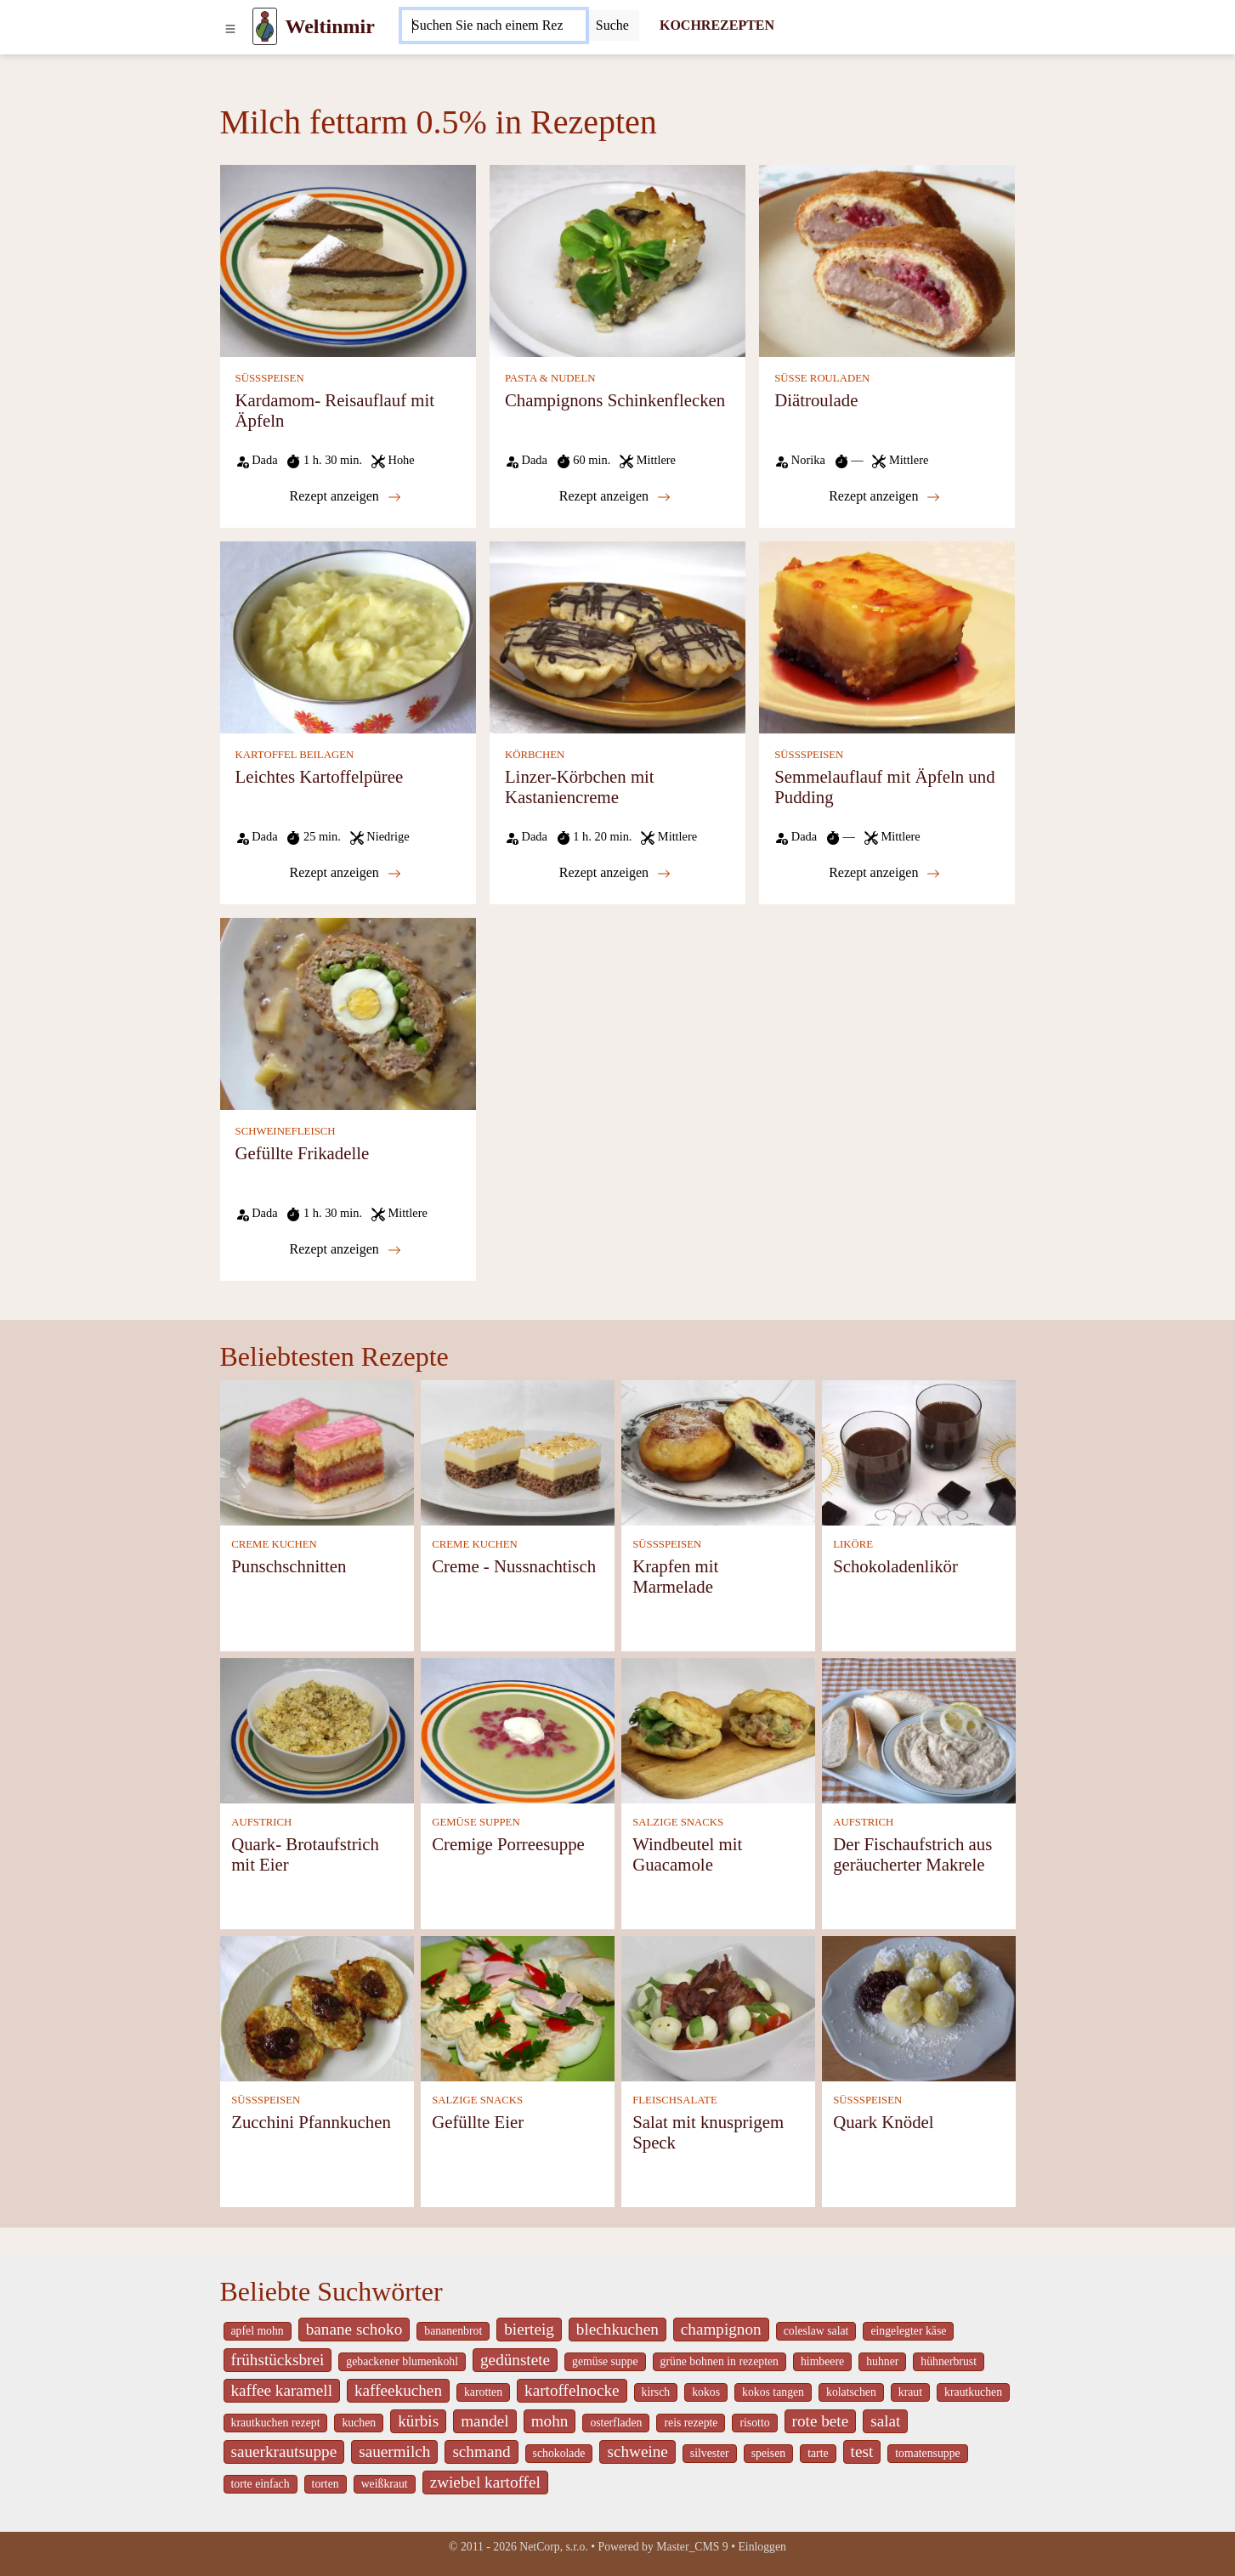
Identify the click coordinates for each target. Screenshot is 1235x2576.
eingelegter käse (908, 2330)
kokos (706, 2392)
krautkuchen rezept (275, 2422)
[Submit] (612, 25)
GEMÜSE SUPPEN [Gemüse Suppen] (475, 1822)
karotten (483, 2392)
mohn (550, 2421)
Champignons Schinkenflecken (615, 400)
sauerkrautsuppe (284, 2451)
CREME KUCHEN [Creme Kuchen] (274, 1544)
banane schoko (354, 2329)
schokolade (559, 2453)
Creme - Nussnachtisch (514, 1566)
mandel (484, 2421)
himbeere (822, 2361)
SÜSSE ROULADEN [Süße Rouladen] (822, 378)
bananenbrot (453, 2330)
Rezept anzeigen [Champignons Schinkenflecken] (615, 496)
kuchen (359, 2422)
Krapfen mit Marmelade (675, 1576)
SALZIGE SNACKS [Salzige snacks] (677, 1822)
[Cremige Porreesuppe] (518, 1729)
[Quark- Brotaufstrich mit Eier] (317, 1729)
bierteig (529, 2329)
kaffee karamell (282, 2390)
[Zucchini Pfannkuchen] (317, 2007)
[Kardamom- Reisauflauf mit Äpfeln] (348, 259)
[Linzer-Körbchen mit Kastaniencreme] (617, 636)
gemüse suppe (605, 2361)
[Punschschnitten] (317, 1451)
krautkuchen (973, 2392)
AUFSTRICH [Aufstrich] (261, 1822)
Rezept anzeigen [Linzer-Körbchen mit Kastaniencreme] (615, 872)
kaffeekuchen (398, 2390)
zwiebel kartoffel (485, 2482)
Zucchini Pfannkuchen (311, 2122)
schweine (637, 2451)
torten (325, 2483)
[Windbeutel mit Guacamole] (718, 1729)
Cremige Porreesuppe (508, 1844)
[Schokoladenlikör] (919, 1451)
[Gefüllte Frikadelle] (348, 1012)
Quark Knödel (883, 2122)
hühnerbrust (949, 2361)
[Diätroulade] (887, 259)
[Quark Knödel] (919, 2007)
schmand (481, 2451)
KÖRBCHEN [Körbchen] (534, 755)
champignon (721, 2329)
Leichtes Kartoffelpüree (319, 776)
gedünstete (515, 2360)
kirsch (656, 2392)
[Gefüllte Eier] (518, 2007)
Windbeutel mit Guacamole (687, 1854)
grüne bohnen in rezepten (719, 2361)
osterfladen (616, 2422)
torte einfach (260, 2483)
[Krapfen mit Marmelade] (718, 1451)
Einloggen (762, 2546)
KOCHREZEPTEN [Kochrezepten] (717, 25)
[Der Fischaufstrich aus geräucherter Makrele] (919, 1729)
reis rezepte (690, 2422)
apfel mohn (257, 2330)
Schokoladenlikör (895, 1566)
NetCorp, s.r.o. (553, 2546)
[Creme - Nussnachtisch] (518, 1451)
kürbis (418, 2421)
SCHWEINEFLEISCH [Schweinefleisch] (285, 1131)
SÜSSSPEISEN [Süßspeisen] (269, 378)
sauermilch (394, 2451)
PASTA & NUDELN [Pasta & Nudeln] (550, 378)
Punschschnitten (288, 1566)
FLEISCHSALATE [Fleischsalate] (674, 2100)
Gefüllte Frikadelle (302, 1153)
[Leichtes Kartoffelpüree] (348, 636)
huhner (882, 2361)
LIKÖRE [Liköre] (853, 1544)
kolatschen (851, 2392)
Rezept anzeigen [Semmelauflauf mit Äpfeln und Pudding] (884, 872)
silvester (709, 2453)
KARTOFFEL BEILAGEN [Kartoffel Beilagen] (294, 755)
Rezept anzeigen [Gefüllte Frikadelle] (345, 1249)
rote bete (820, 2421)
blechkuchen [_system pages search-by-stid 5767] (617, 2329)
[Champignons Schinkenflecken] (617, 259)
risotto (754, 2422)
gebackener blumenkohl (402, 2361)
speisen (768, 2453)
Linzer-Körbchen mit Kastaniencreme (579, 787)
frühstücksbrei (278, 2360)
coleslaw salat (816, 2330)
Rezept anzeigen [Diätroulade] (884, 496)
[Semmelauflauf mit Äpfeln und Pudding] (887, 636)
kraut (910, 2392)
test (862, 2451)
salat (885, 2421)
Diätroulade (816, 400)
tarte (817, 2453)
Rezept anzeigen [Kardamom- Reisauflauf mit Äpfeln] (345, 496)
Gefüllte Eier (478, 2122)
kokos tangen (773, 2392)
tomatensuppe (927, 2453)
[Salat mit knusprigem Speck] (718, 2007)
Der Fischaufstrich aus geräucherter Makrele (912, 1854)
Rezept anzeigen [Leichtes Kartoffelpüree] (345, 872)
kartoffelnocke (572, 2390)
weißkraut (384, 2483)
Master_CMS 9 (692, 2546)
